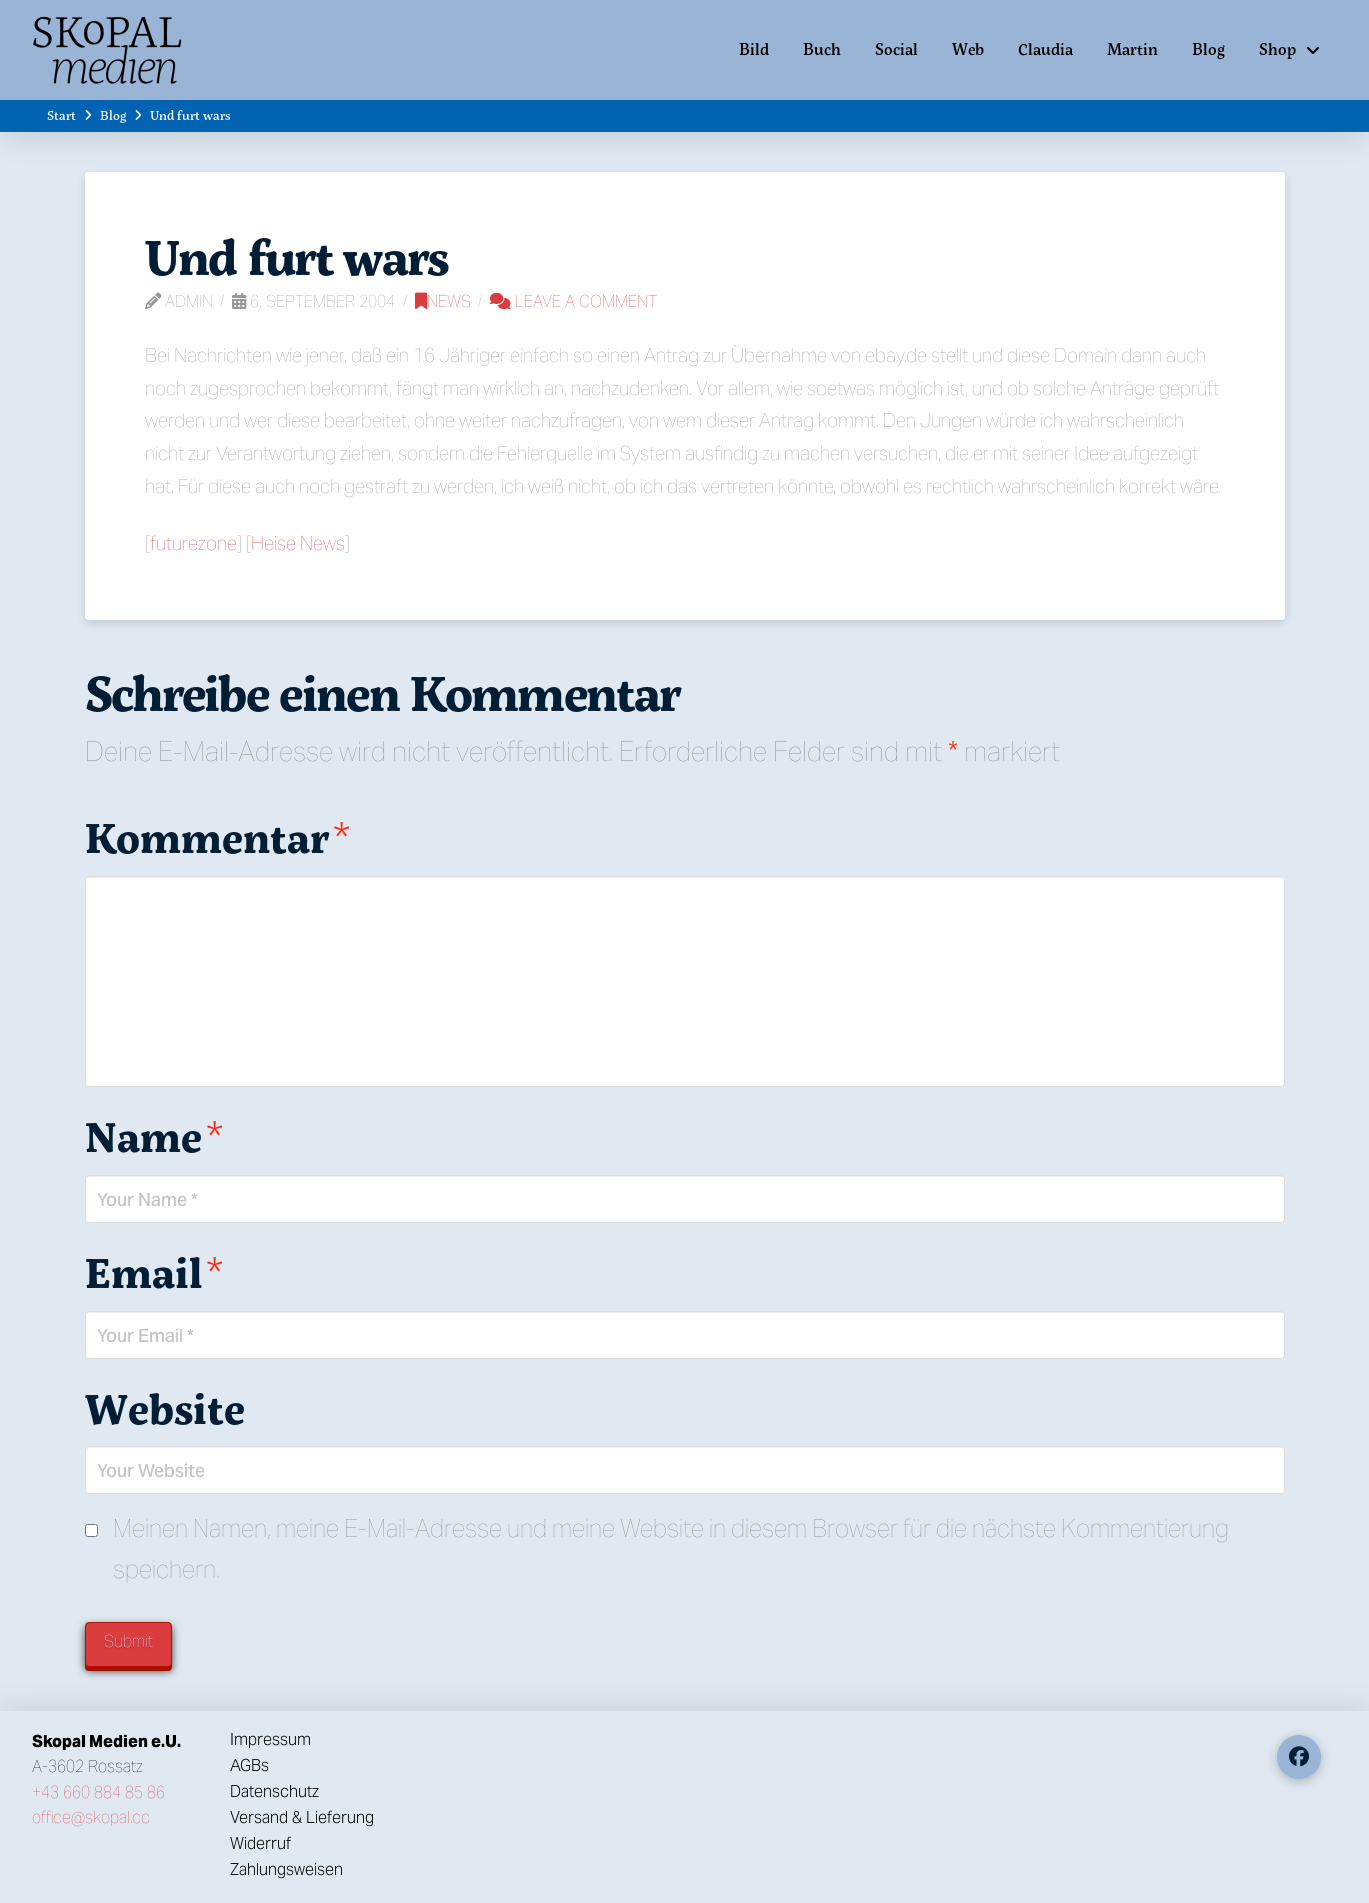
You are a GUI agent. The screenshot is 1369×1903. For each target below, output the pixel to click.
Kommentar (218, 837)
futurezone (193, 543)
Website (165, 1408)
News (443, 301)
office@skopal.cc (91, 1817)
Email (154, 1272)
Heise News (298, 543)
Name (154, 1136)
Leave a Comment (573, 301)
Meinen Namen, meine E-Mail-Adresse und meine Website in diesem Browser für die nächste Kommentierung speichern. (671, 1549)
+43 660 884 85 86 (98, 1792)
